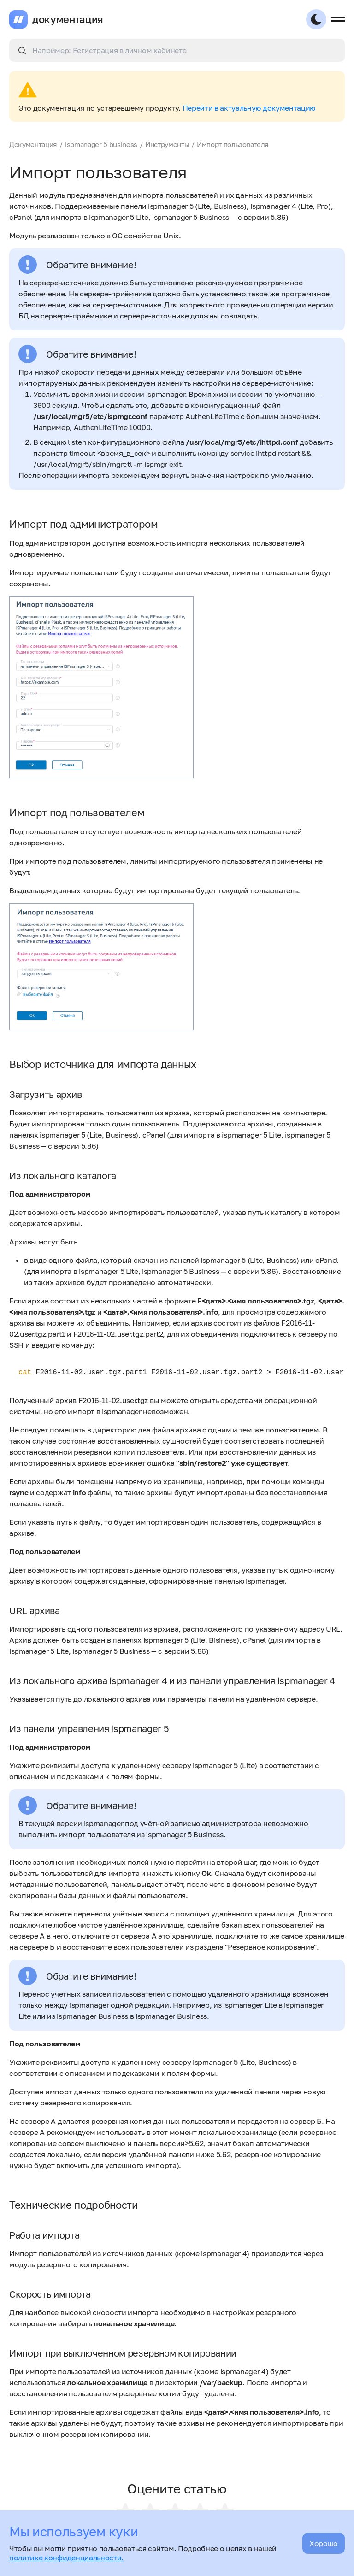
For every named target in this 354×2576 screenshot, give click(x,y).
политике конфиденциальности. (66, 2557)
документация (67, 19)
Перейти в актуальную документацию (249, 107)
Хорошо (323, 2543)
